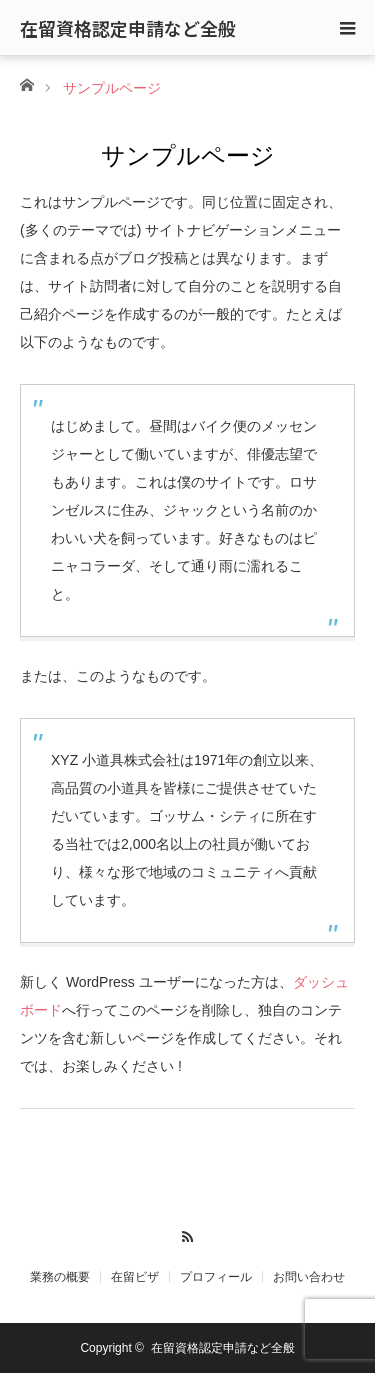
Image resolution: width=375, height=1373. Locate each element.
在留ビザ (135, 1277)
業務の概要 (60, 1277)
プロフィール (216, 1277)
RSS (187, 1234)
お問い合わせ (309, 1277)
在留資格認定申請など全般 (128, 28)
